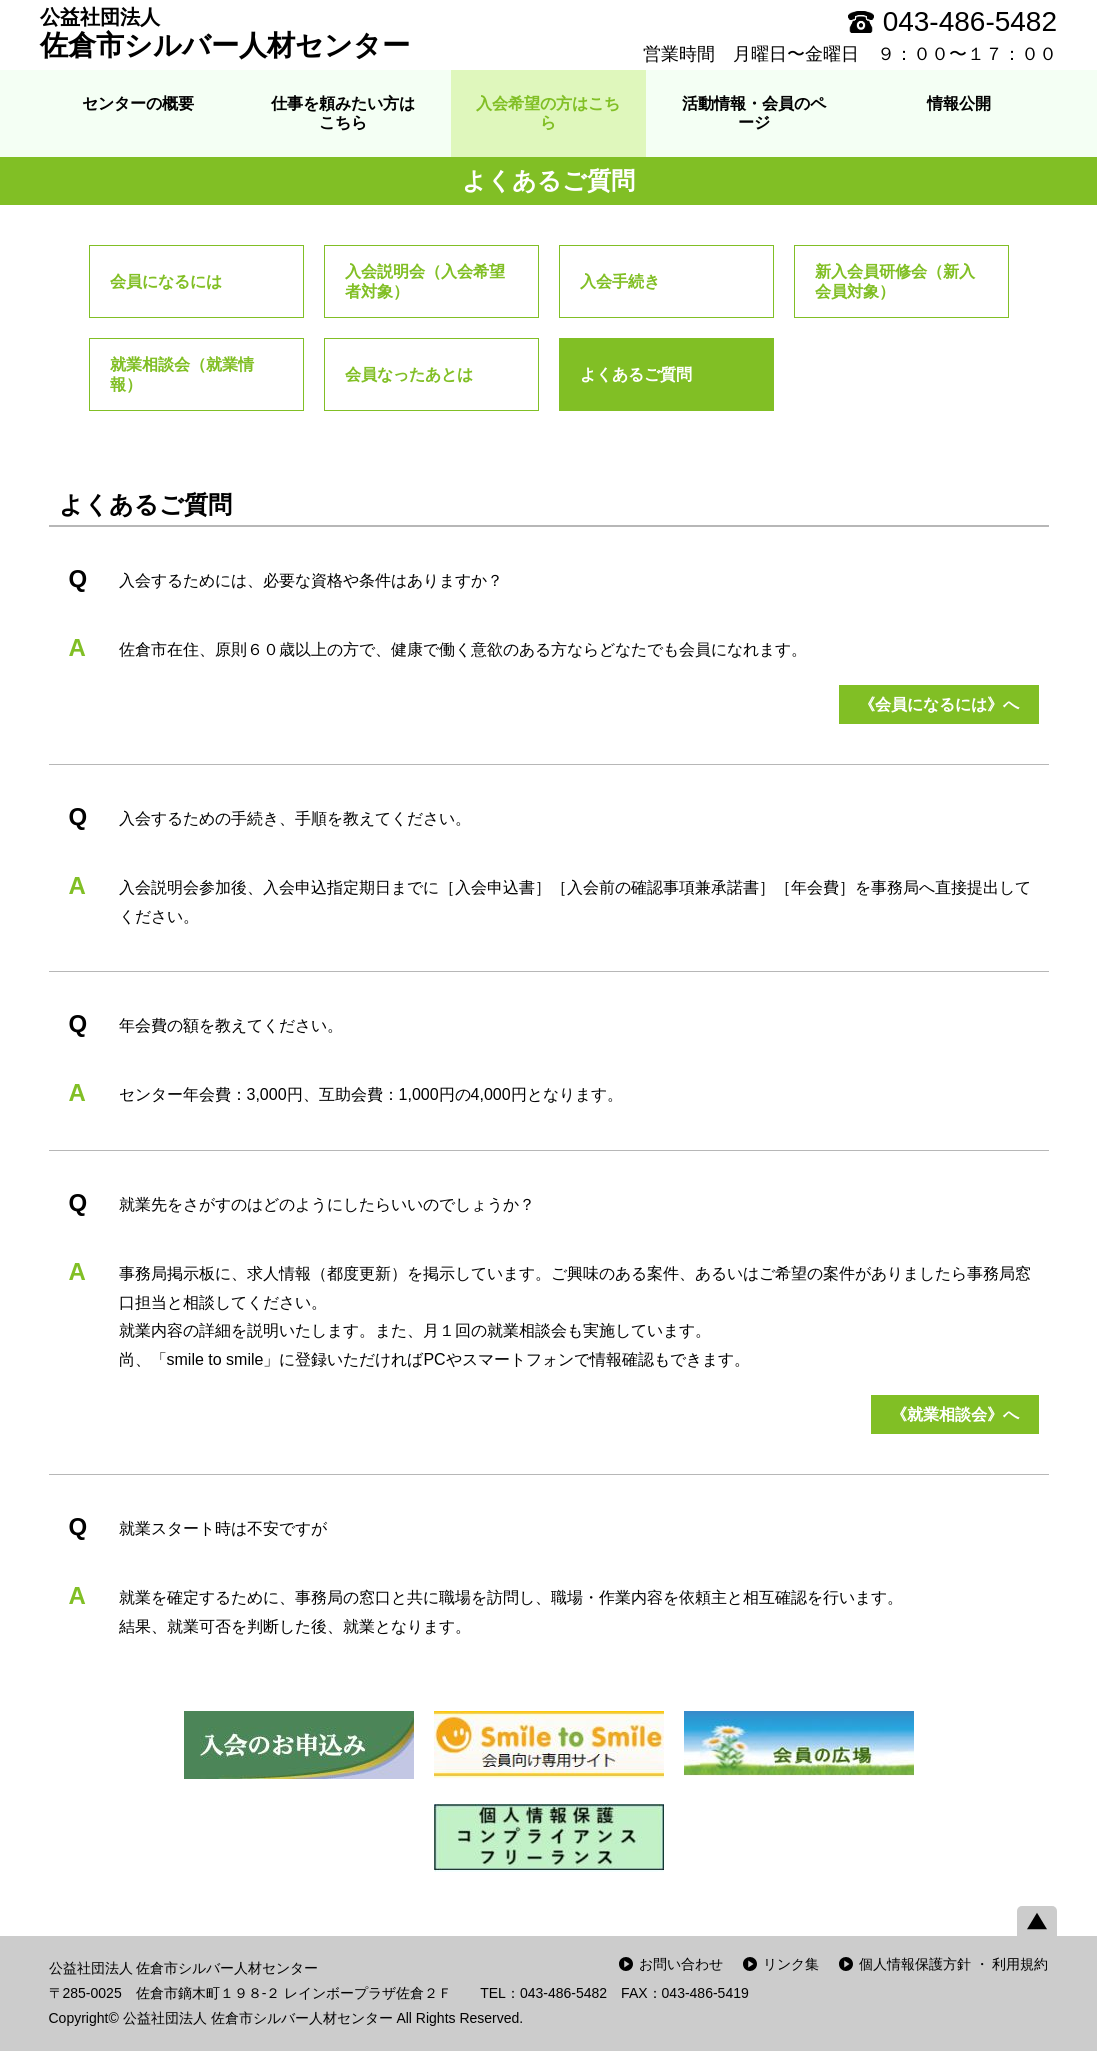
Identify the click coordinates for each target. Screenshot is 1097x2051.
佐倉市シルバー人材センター (225, 33)
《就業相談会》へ (955, 1414)
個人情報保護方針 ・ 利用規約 (954, 1964)
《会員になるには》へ (939, 704)
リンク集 (791, 1964)
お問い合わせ (681, 1964)
